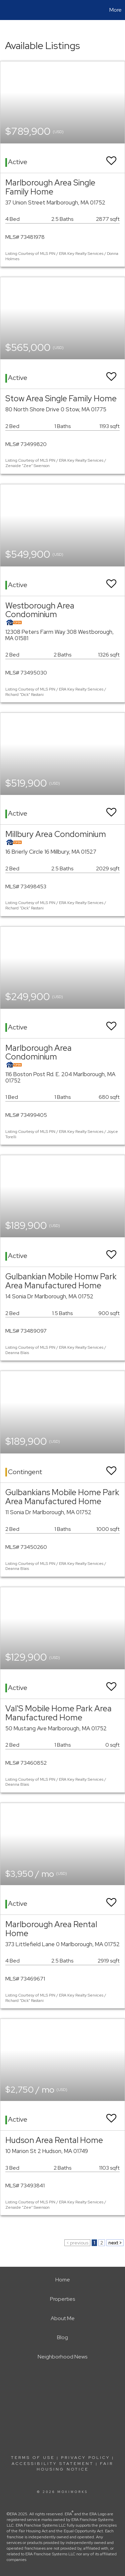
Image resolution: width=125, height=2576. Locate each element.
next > (115, 2243)
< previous (77, 2243)
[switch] (111, 157)
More (115, 9)
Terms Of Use (33, 2457)
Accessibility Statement (53, 2463)
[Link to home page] (6, 10)
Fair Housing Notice (75, 2466)
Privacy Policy (85, 2457)
